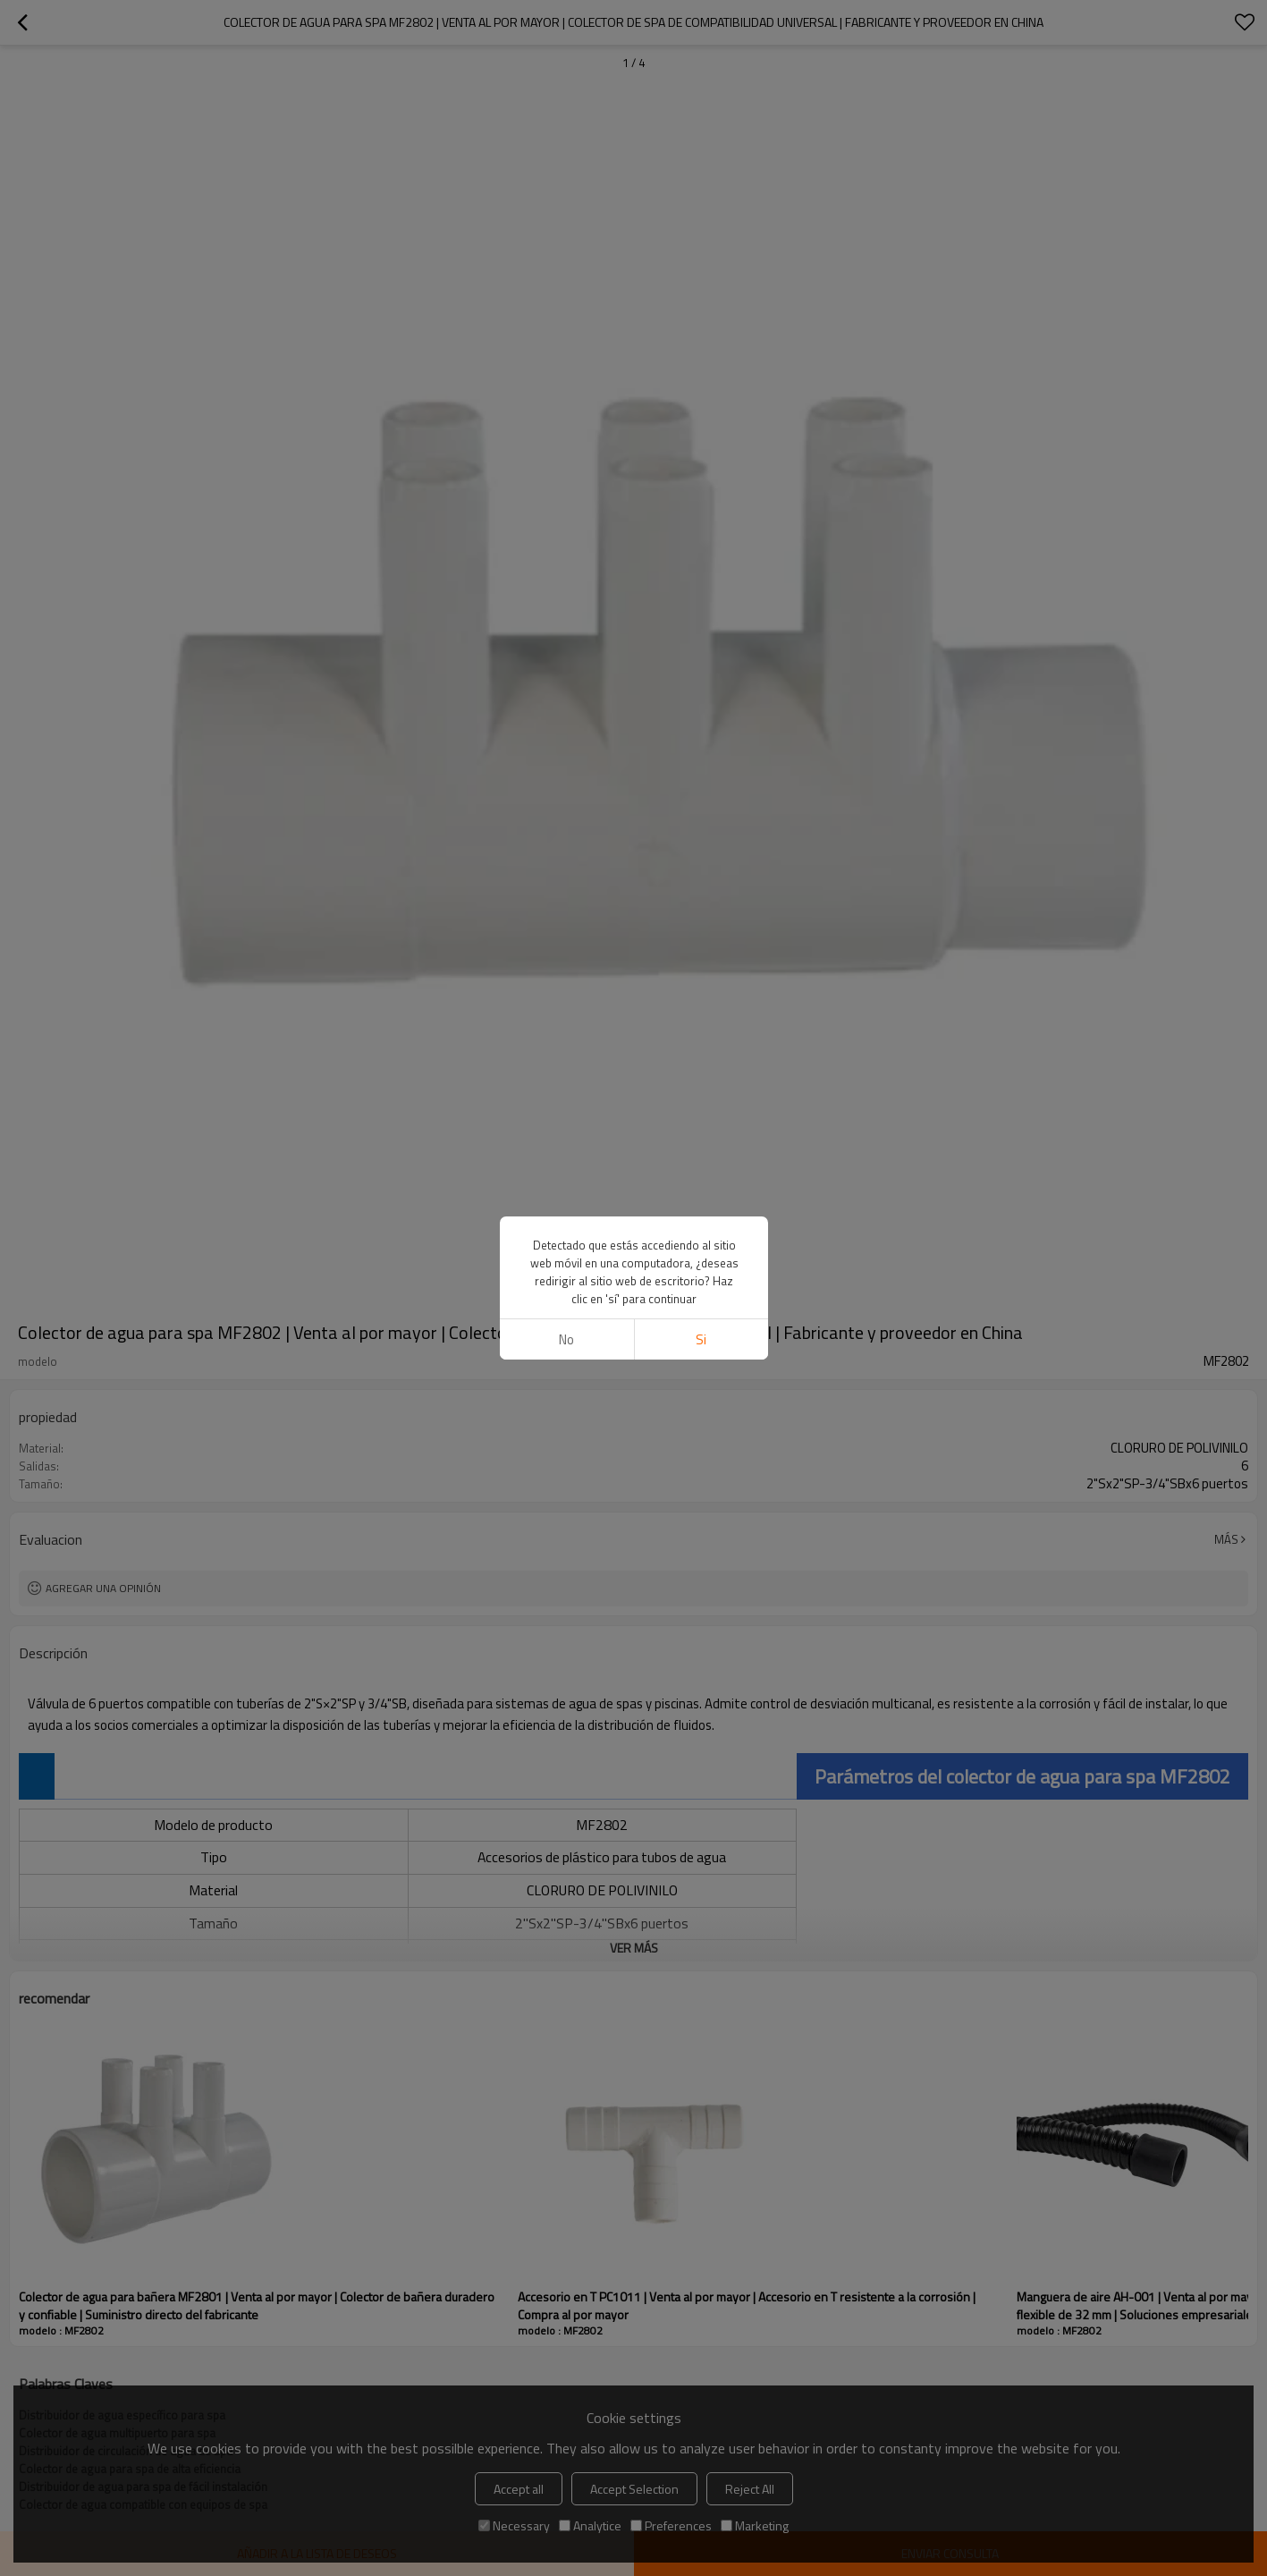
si (701, 1339)
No (566, 1339)
